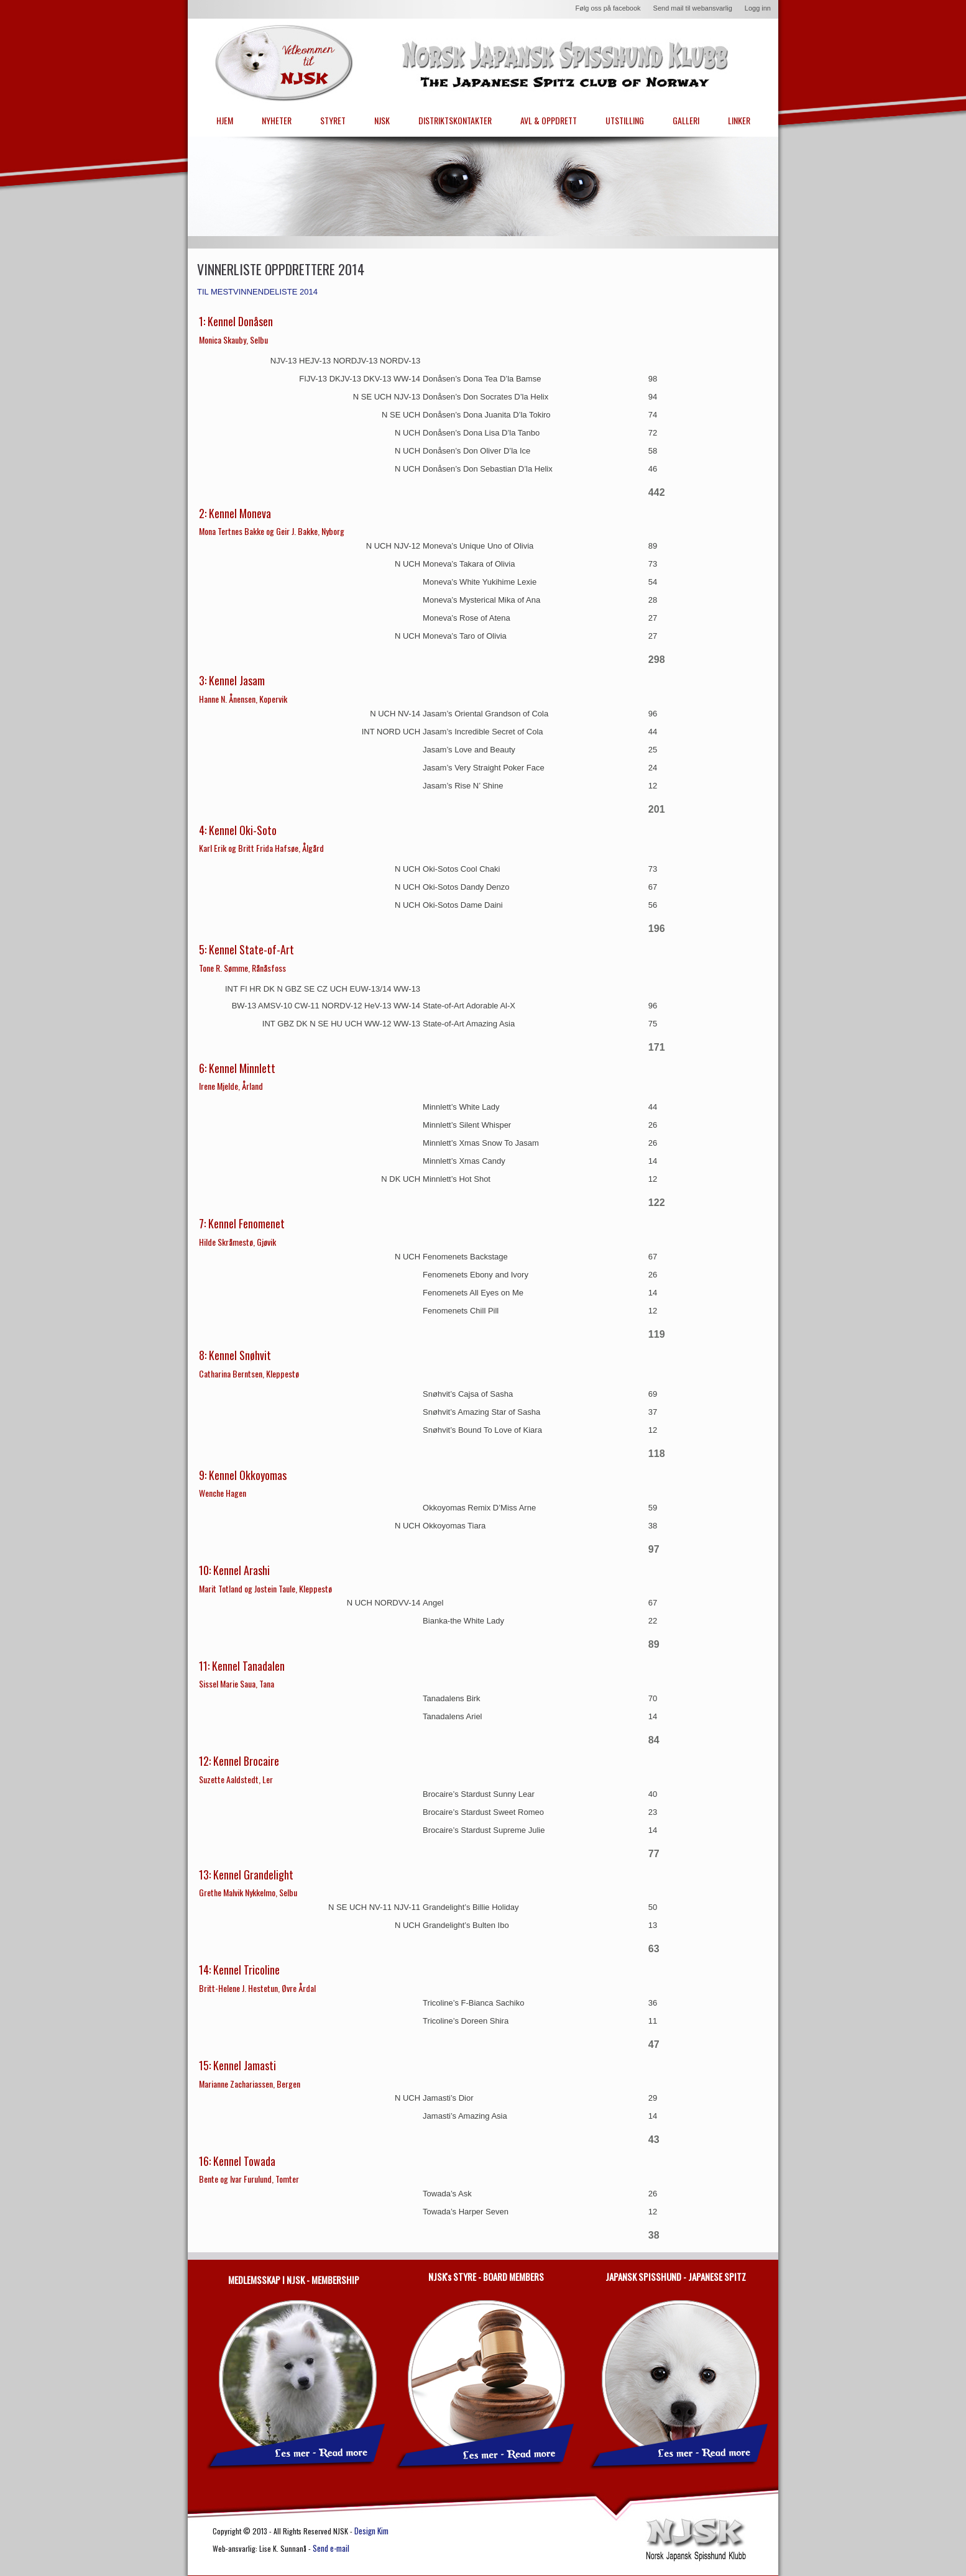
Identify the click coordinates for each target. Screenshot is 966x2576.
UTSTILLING (624, 120)
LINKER (739, 120)
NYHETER (277, 120)
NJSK (382, 120)
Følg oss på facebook (607, 8)
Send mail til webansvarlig (692, 8)
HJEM (224, 120)
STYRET (333, 120)
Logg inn (758, 8)
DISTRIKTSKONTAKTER (455, 120)
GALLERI (686, 120)
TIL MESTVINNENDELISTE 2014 (257, 291)
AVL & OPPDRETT (548, 120)
